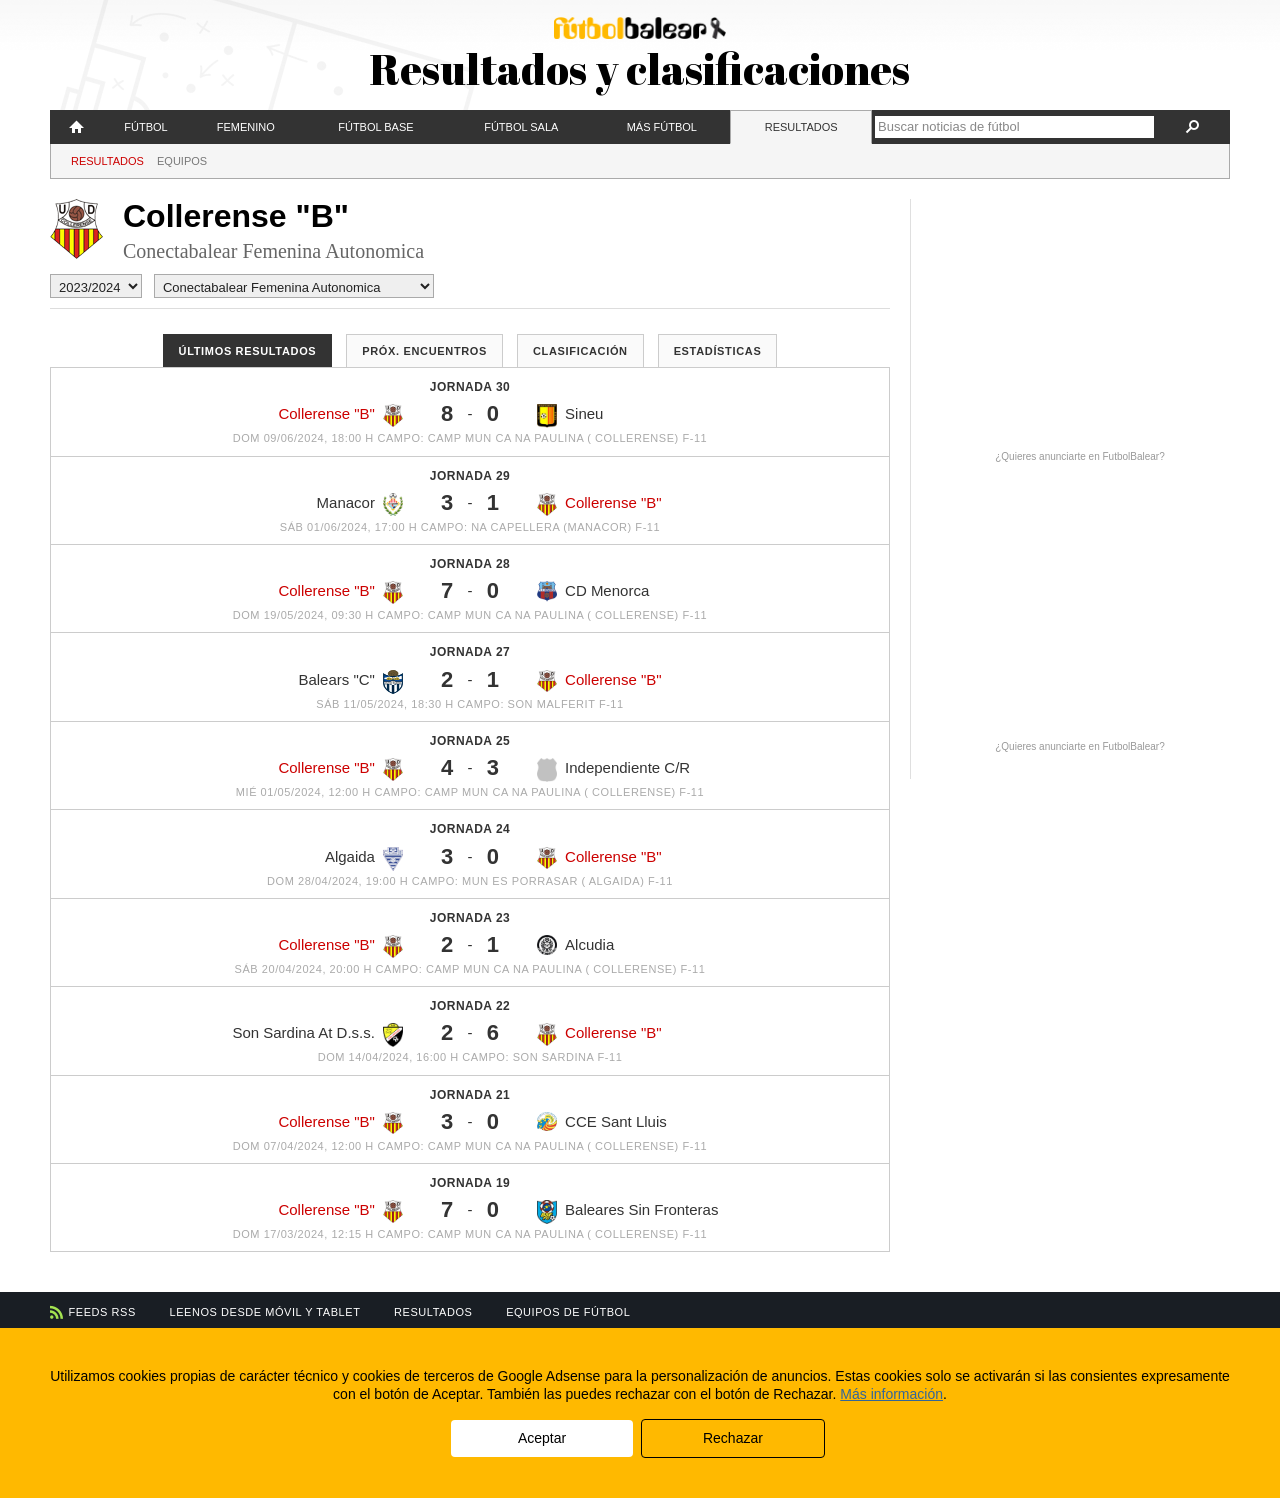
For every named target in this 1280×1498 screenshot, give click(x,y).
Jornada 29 (470, 476)
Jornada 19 (470, 1183)
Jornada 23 (470, 918)
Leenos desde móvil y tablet (265, 1312)
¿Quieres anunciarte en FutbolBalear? (1080, 456)
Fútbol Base (375, 127)
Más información (891, 1394)
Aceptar (542, 1438)
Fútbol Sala (521, 127)
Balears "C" (350, 682)
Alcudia (575, 945)
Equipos (182, 161)
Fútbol (145, 127)
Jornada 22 (470, 1006)
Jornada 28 (470, 564)
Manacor (360, 505)
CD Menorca (593, 591)
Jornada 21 (470, 1095)
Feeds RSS (102, 1312)
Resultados (801, 127)
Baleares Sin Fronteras (627, 1212)
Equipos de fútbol (568, 1312)
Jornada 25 (470, 741)
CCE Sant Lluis (602, 1121)
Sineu (570, 416)
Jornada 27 (470, 652)
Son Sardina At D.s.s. (317, 1035)
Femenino (246, 127)
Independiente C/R (613, 770)
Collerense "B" (340, 415)
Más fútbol (662, 127)
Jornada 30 (470, 387)
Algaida (364, 859)
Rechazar (733, 1438)
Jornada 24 (470, 829)
